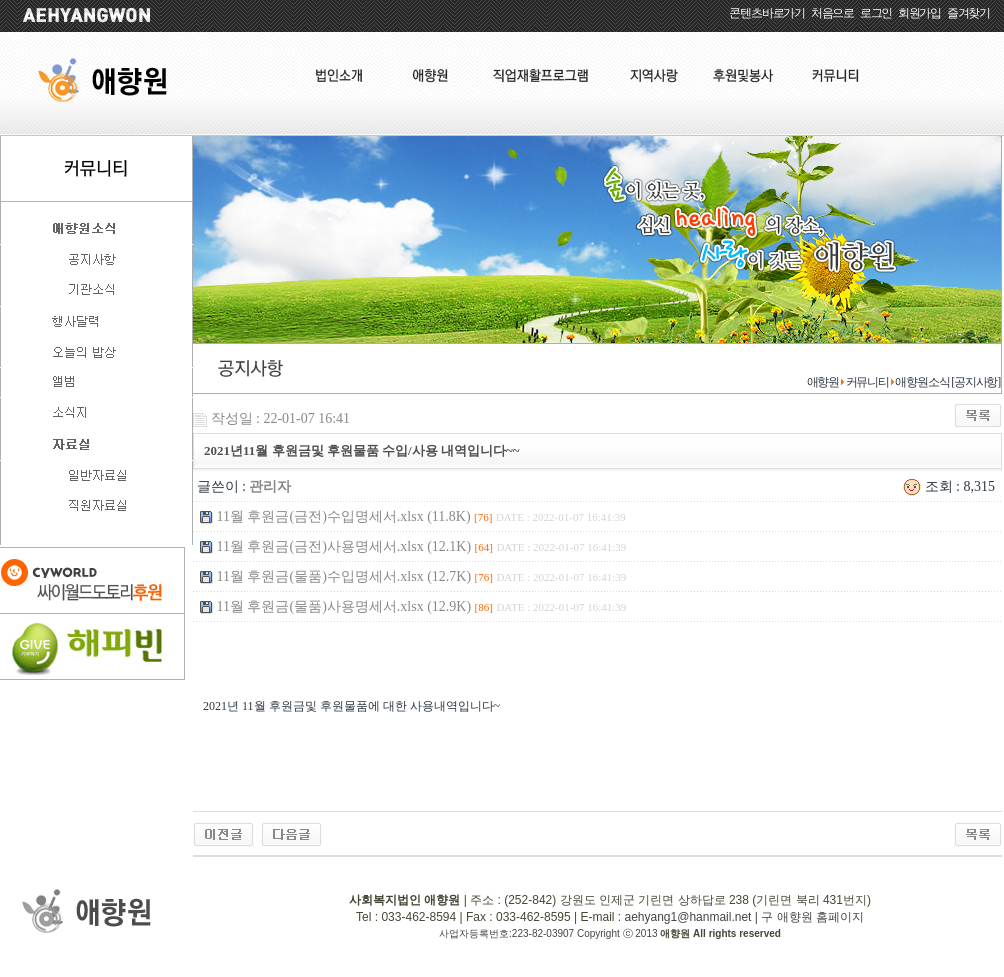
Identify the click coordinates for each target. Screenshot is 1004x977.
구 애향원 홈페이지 (812, 917)
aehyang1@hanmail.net (687, 917)
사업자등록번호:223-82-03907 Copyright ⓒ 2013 (549, 933)
